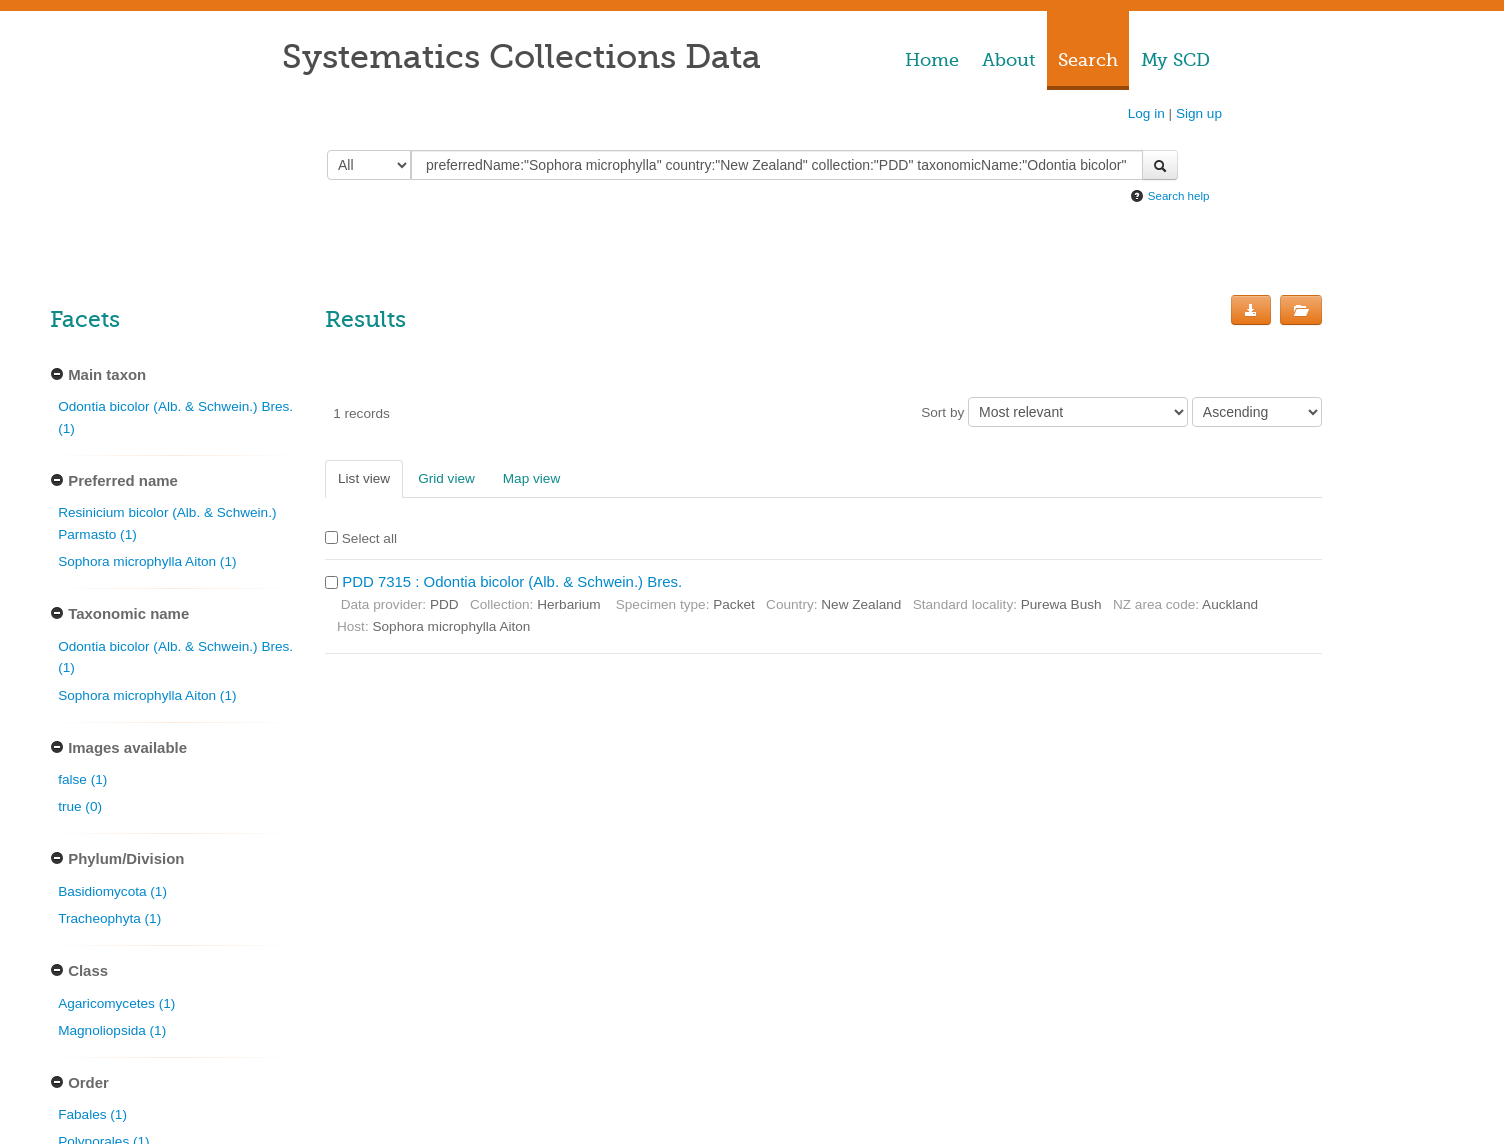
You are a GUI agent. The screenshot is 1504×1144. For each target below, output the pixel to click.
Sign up (1199, 113)
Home (932, 60)
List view (364, 478)
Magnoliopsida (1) (112, 1030)
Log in (1146, 113)
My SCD (1175, 60)
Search (1088, 60)
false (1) (82, 779)
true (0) (80, 806)
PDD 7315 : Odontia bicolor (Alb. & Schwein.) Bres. (512, 581)
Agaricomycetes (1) (116, 1003)
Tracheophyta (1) (109, 918)
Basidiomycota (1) (112, 891)
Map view (531, 478)
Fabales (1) (92, 1114)
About (1008, 60)
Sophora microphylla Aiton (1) (147, 561)
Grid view (446, 478)
